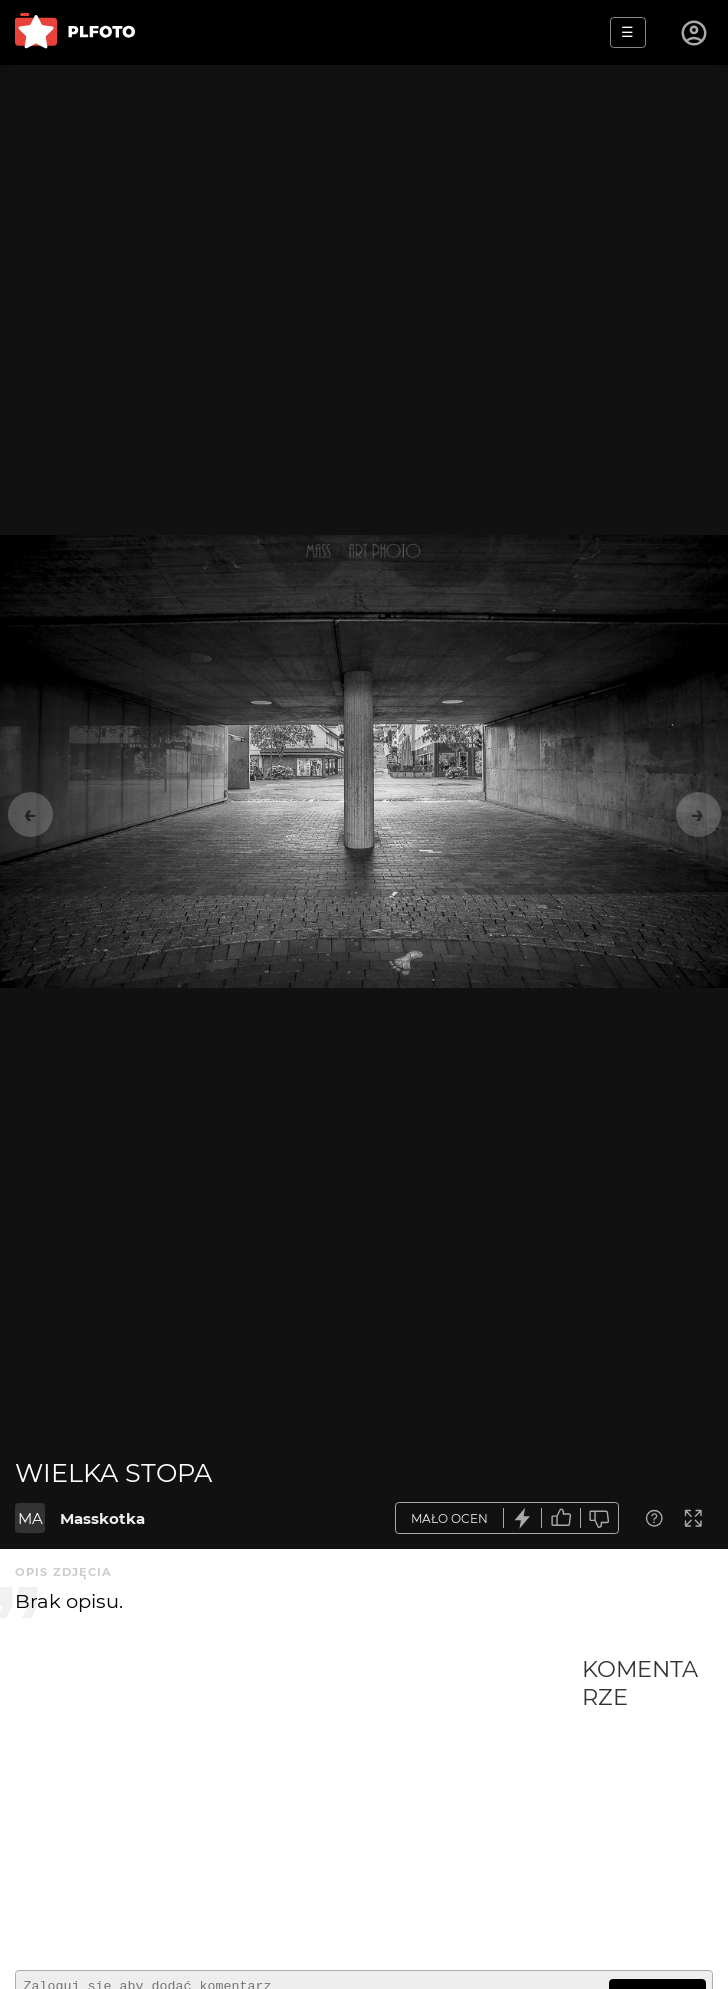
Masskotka (102, 1518)
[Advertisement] (298, 1805)
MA (30, 1518)
